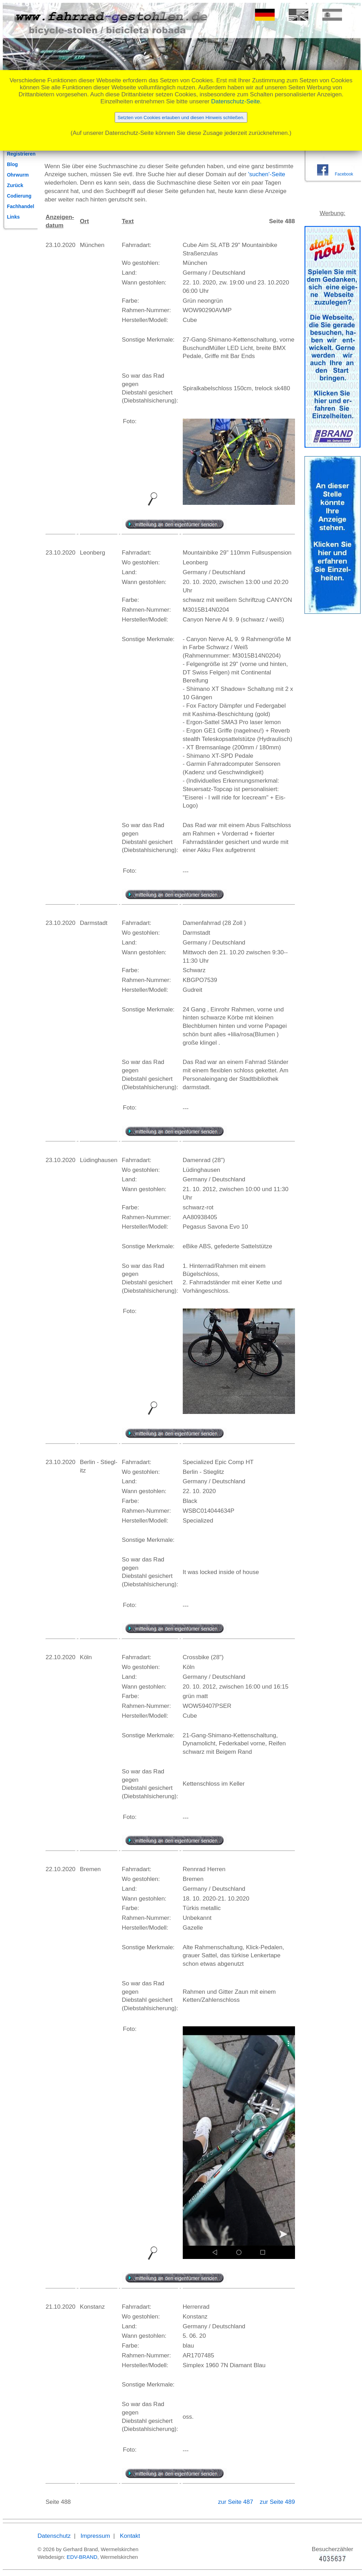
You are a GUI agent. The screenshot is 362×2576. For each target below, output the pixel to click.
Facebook (344, 174)
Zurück (15, 185)
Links (13, 217)
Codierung (19, 196)
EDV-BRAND (82, 2557)
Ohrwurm (18, 175)
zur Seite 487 (236, 2502)
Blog (12, 164)
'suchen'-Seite (266, 174)
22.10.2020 (60, 1657)
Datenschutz (54, 2536)
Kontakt (130, 2536)
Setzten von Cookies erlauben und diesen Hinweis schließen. (181, 117)
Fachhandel (20, 206)
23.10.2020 (60, 245)
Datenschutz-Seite (235, 101)
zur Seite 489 (277, 2502)
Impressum (95, 2536)
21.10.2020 (60, 2306)
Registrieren (21, 154)
